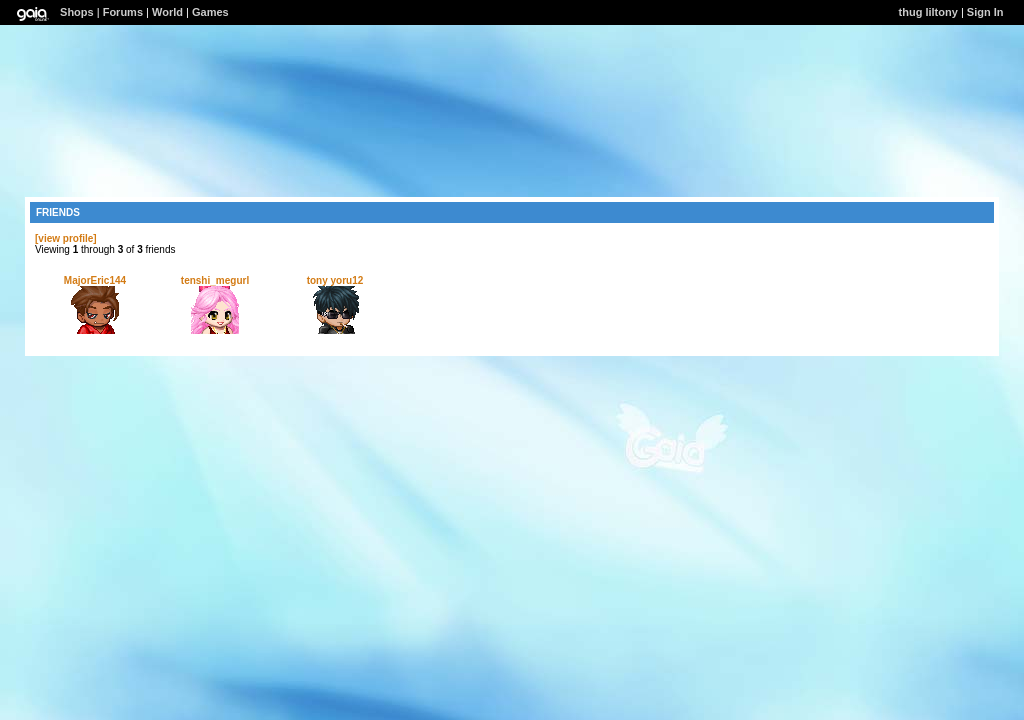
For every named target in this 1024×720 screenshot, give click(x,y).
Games (210, 12)
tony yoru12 (335, 280)
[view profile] (66, 238)
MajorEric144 (95, 280)
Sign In (985, 12)
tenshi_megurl (215, 280)
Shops (77, 12)
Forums (123, 12)
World (167, 12)
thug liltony (928, 12)
